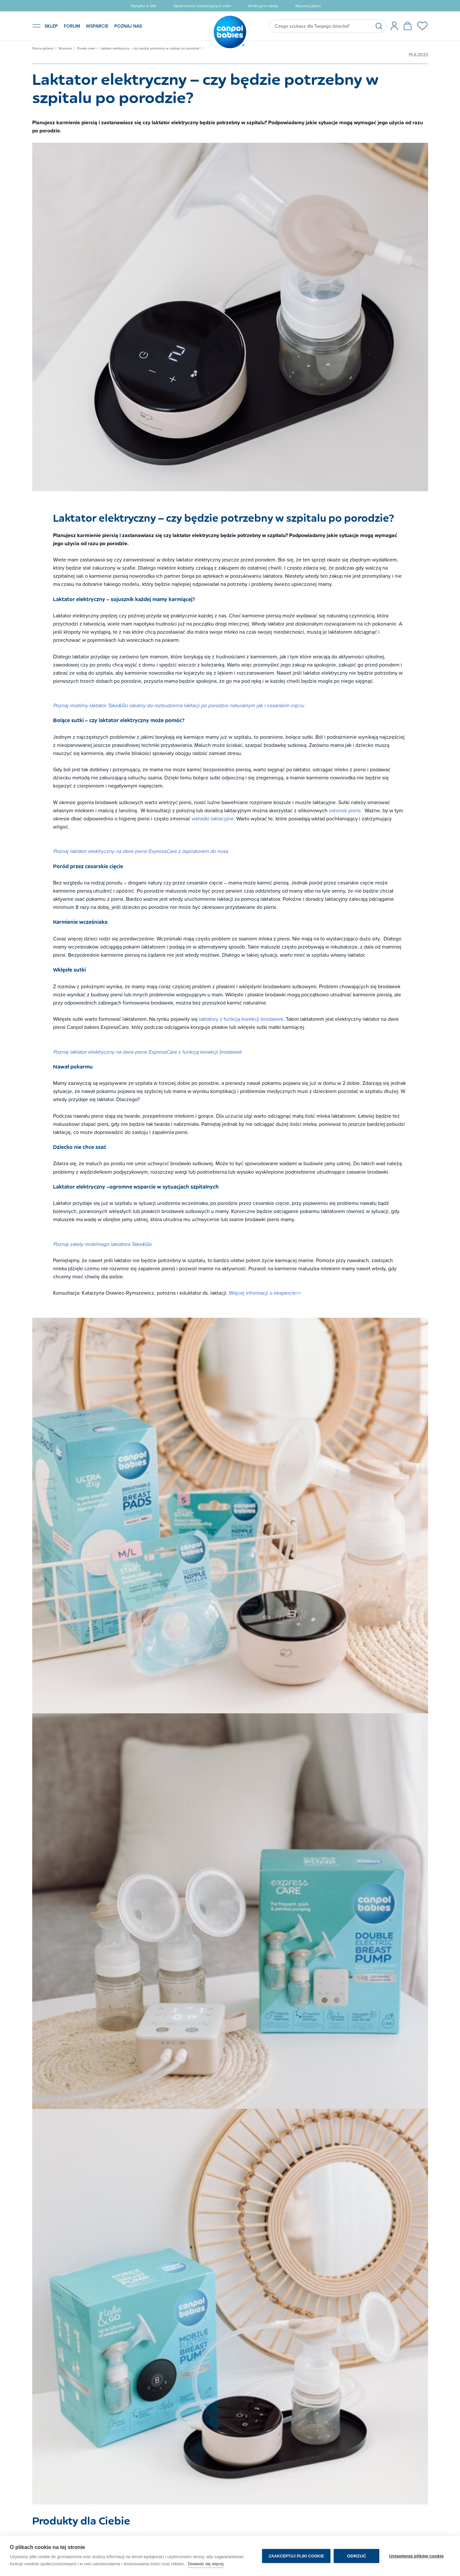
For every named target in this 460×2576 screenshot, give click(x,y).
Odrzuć (356, 2556)
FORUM (72, 26)
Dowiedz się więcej (206, 2563)
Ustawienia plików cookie (416, 2556)
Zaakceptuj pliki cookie (296, 2556)
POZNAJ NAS (128, 26)
